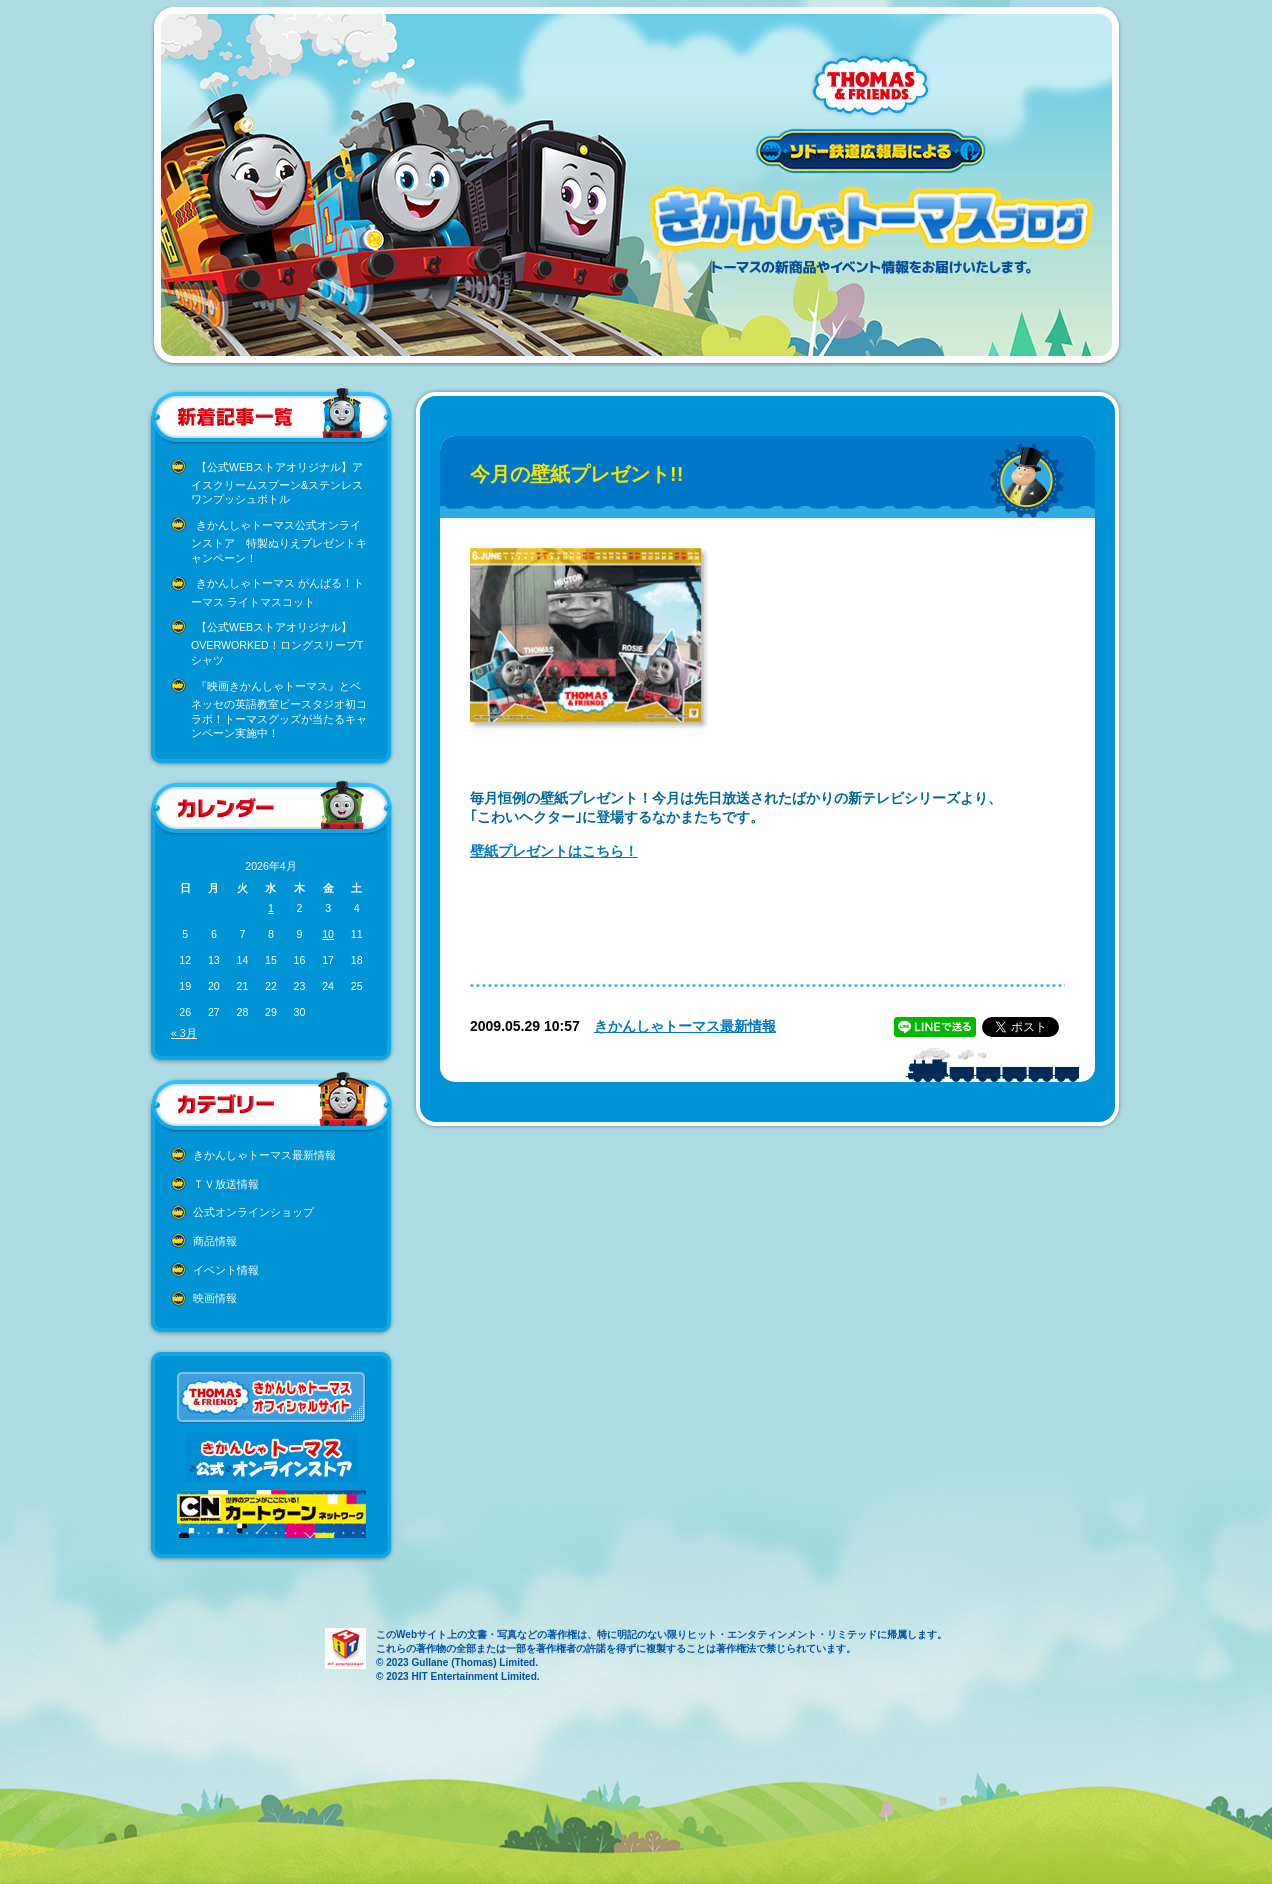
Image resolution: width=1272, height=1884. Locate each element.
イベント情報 (226, 1270)
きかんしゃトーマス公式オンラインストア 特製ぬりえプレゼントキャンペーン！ (279, 541)
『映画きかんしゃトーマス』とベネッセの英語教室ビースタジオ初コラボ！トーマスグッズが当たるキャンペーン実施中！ (279, 710)
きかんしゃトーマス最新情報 (264, 1155)
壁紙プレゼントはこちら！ (554, 851)
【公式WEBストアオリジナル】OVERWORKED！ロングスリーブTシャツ (277, 643)
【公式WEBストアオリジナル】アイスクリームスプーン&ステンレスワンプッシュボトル (277, 483)
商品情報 (215, 1241)
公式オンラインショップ (253, 1212)
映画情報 (215, 1298)
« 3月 (184, 1033)
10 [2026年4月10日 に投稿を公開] (328, 934)
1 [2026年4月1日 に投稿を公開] (271, 908)
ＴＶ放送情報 (226, 1184)
